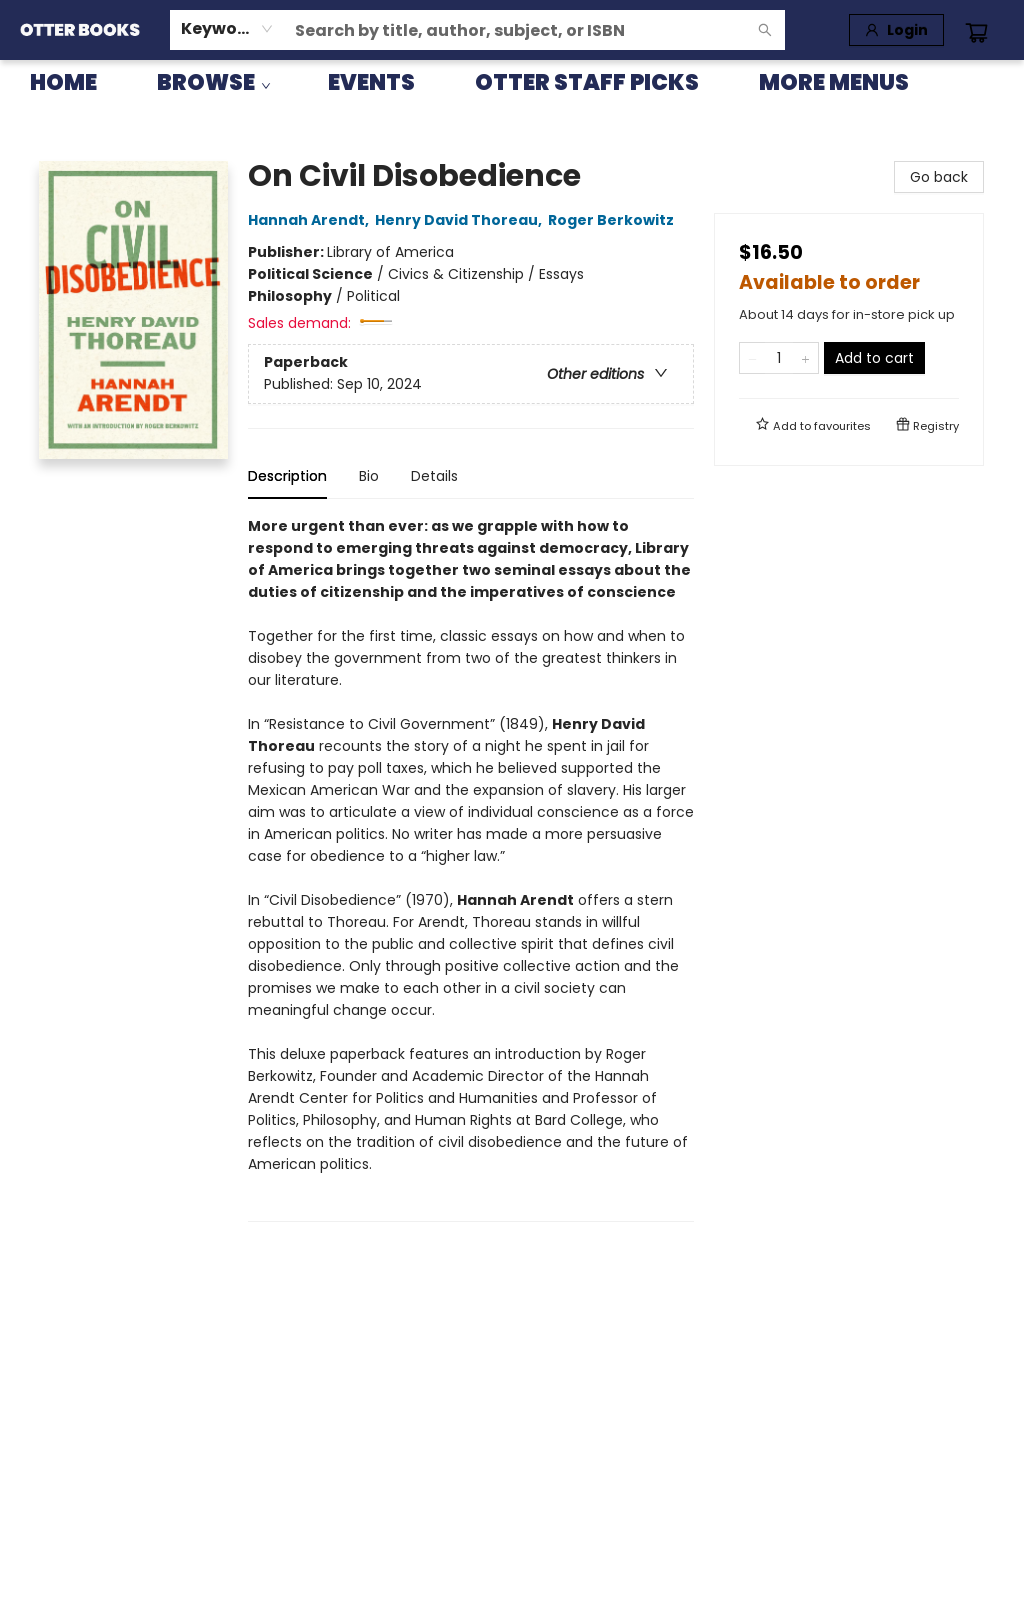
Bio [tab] (369, 476)
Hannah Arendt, (311, 220)
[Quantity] (779, 358)
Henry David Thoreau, (461, 220)
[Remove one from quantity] (752, 358)
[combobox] (227, 29)
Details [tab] (434, 476)
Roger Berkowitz (614, 220)
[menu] (512, 83)
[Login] (896, 30)
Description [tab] (287, 476)
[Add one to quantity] (805, 358)
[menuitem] (63, 83)
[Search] (765, 30)
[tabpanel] (471, 868)
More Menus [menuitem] (834, 82)
